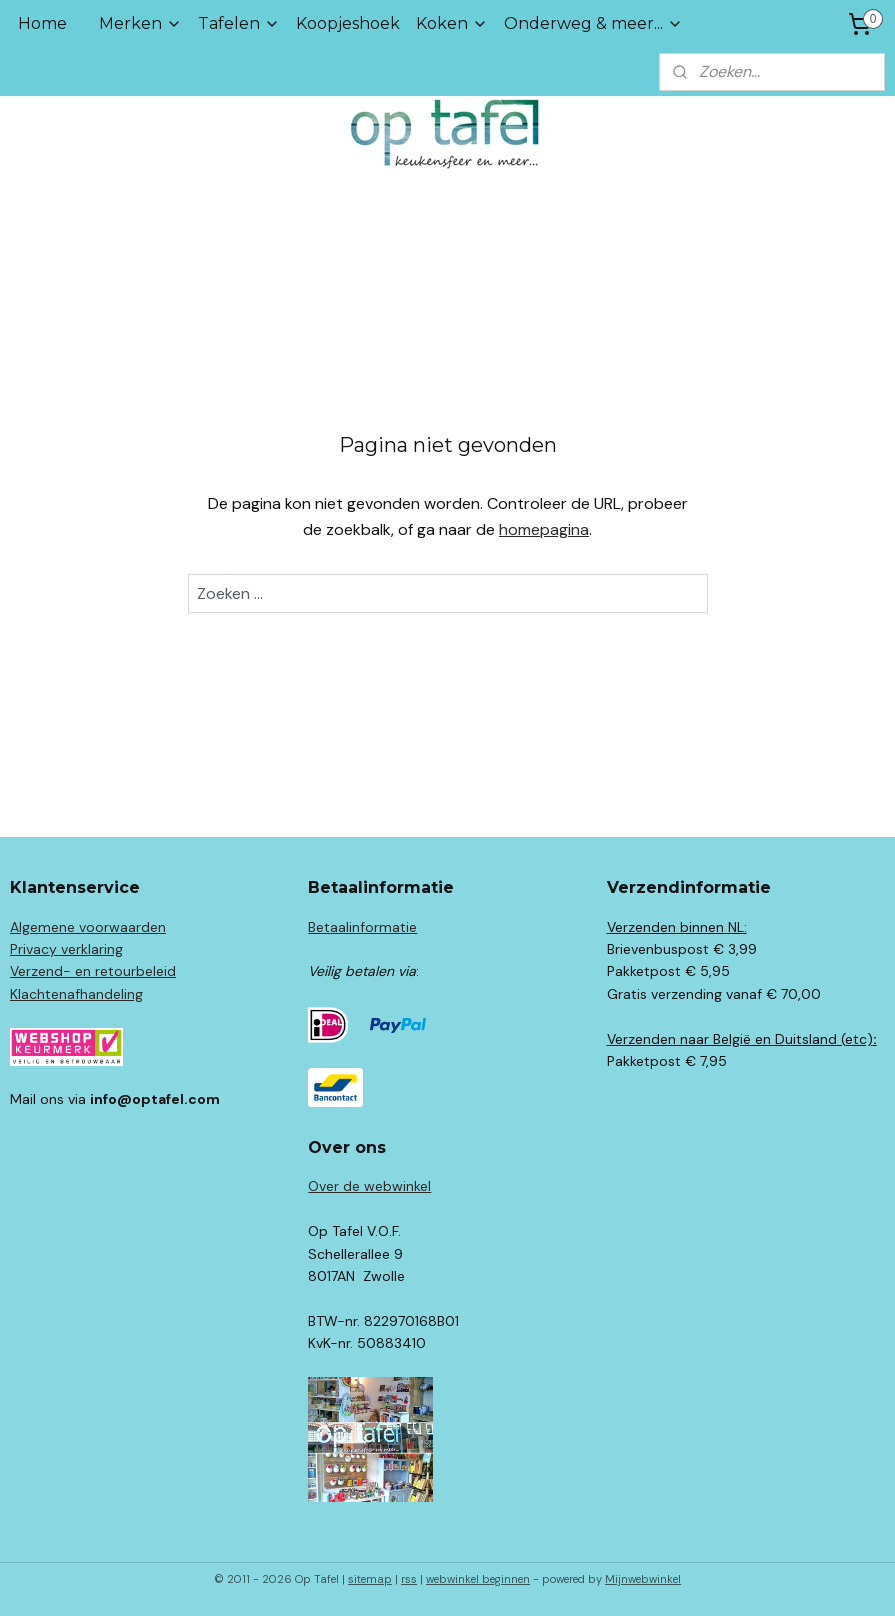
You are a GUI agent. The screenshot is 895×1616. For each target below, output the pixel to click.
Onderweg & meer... (593, 23)
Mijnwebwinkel (643, 1579)
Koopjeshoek (348, 23)
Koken (452, 23)
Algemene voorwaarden (88, 927)
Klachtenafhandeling (76, 994)
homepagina (544, 529)
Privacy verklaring (66, 949)
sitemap (370, 1579)
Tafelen (239, 23)
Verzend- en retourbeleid (93, 971)
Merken (140, 23)
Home (42, 23)
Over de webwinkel (369, 1186)
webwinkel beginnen (478, 1579)
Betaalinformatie (362, 927)
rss (409, 1579)
